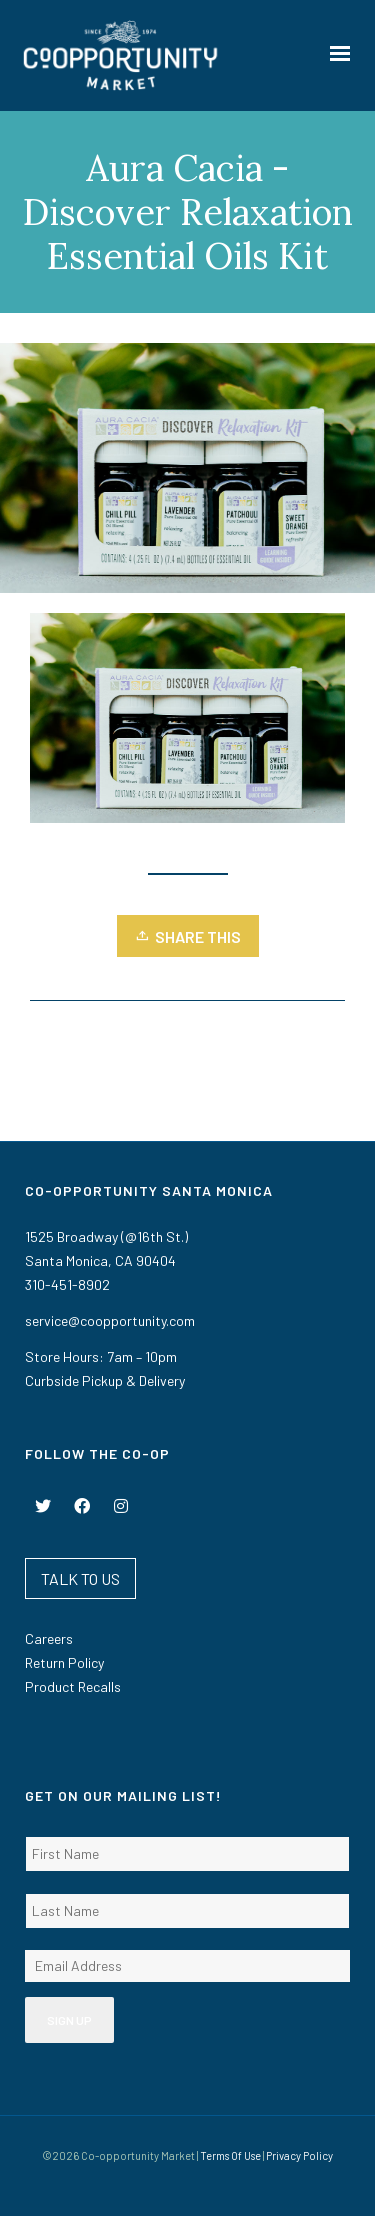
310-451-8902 (67, 1284)
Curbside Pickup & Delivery (105, 1380)
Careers (49, 1638)
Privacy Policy (299, 2155)
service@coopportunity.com (110, 1320)
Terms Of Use (230, 2155)
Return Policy (64, 1662)
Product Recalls (73, 1686)
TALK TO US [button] (80, 1578)
